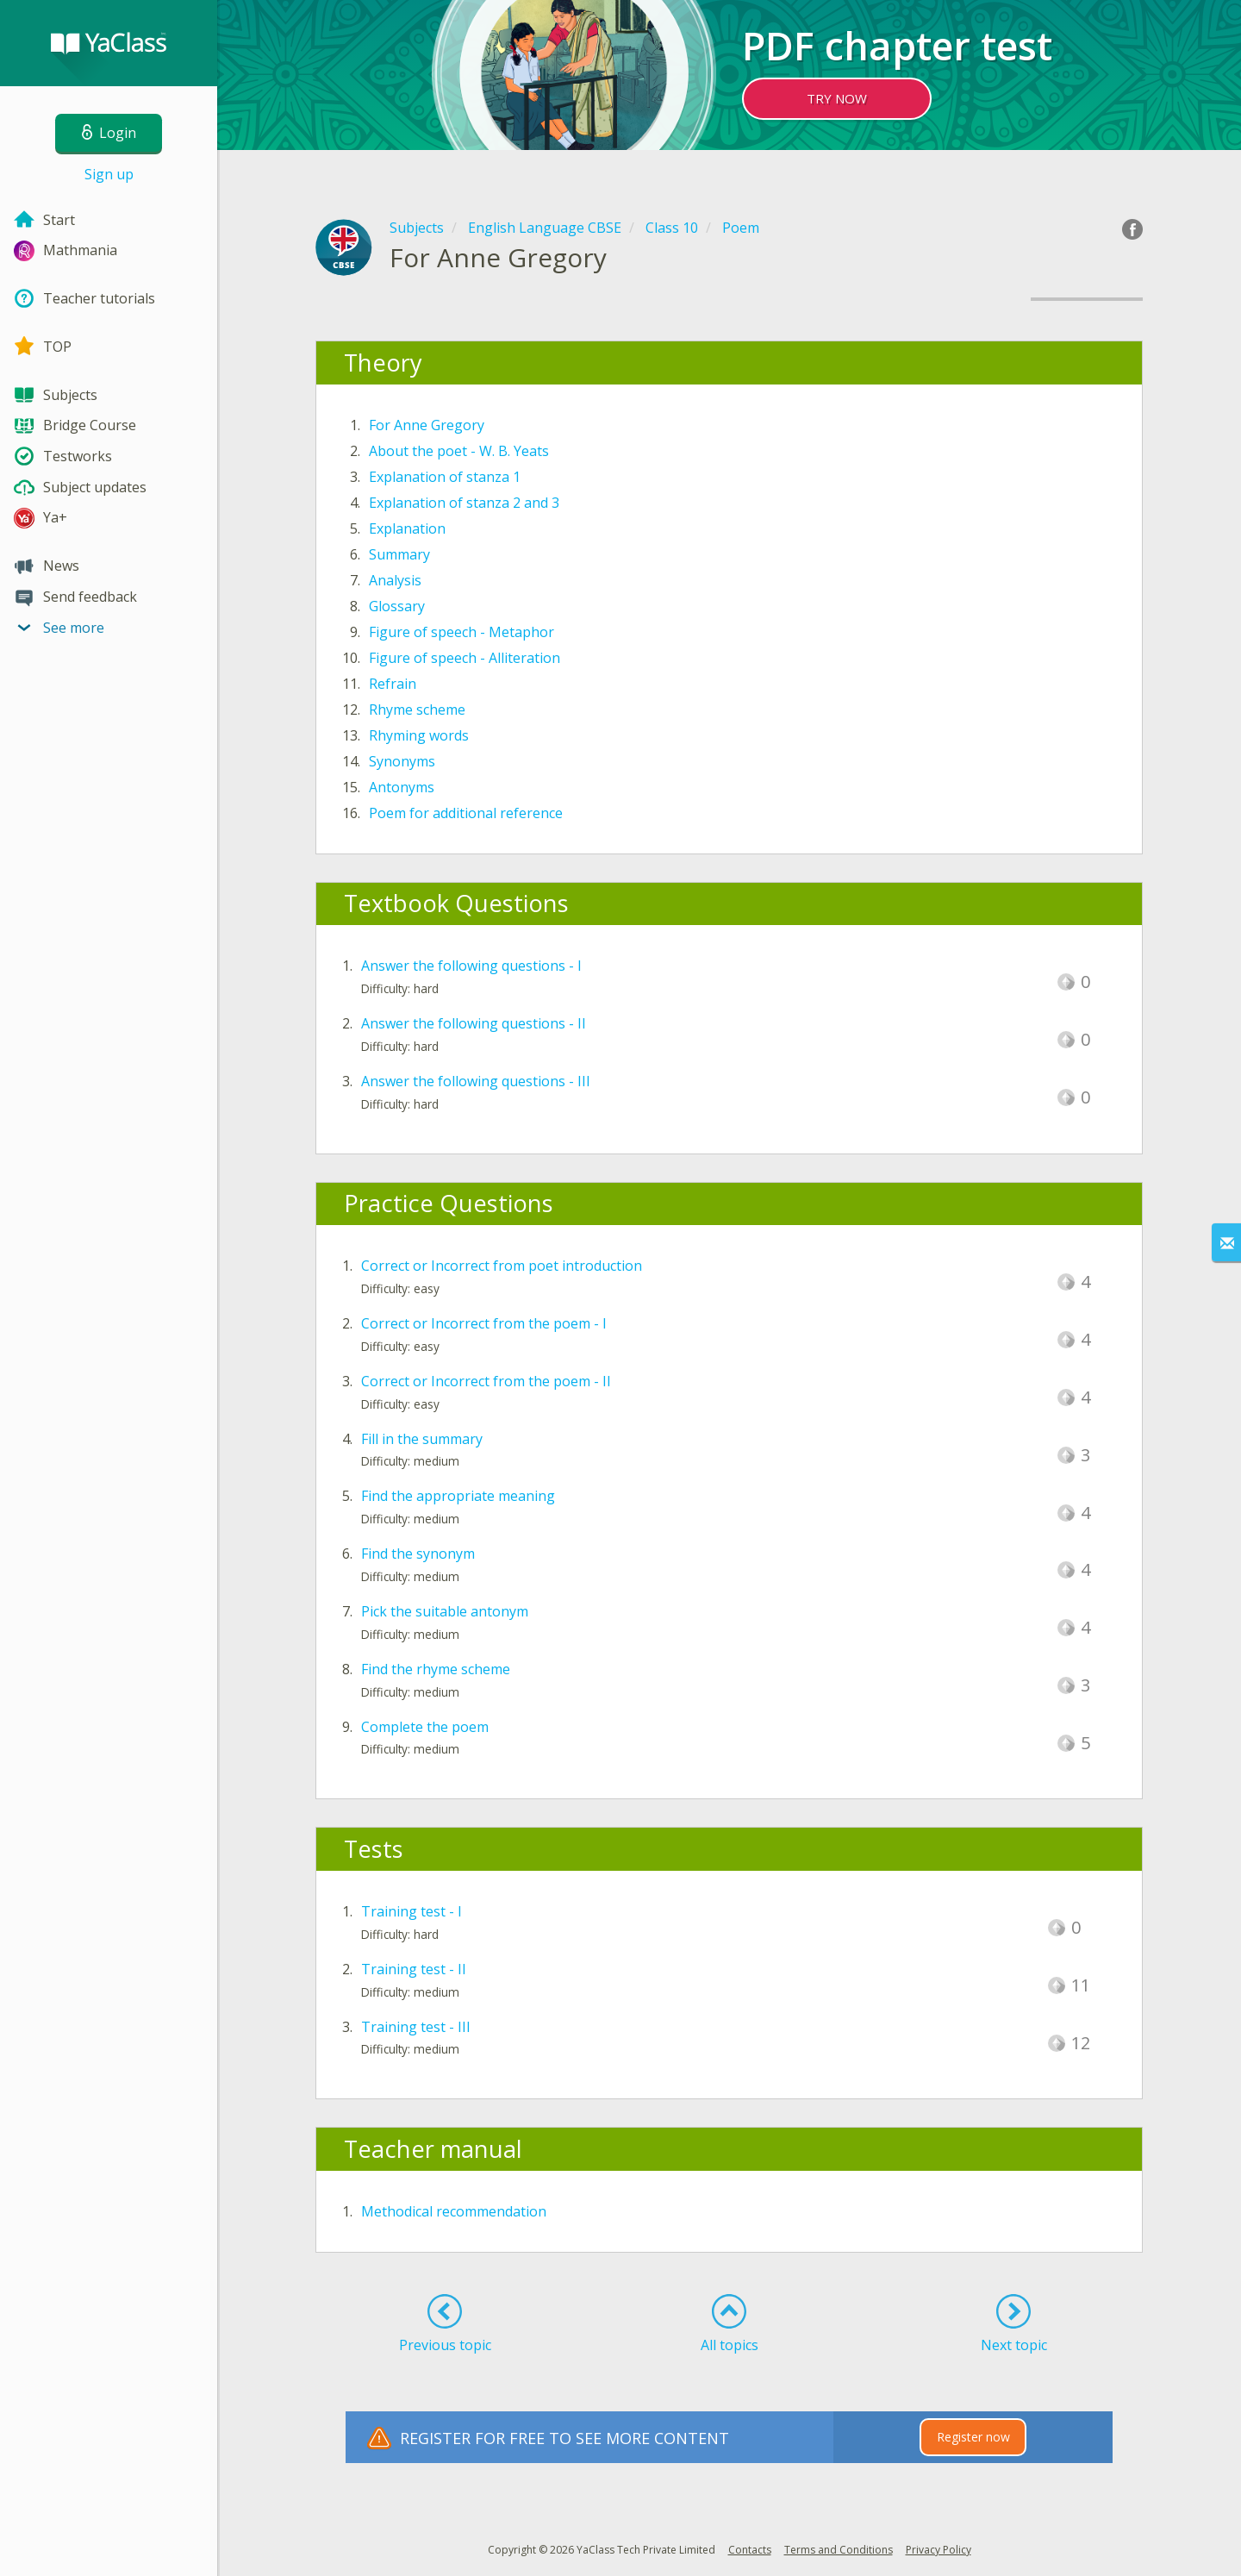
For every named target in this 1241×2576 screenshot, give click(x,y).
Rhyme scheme (417, 709)
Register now (973, 2437)
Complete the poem (425, 1726)
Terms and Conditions (838, 2549)
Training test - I (411, 1911)
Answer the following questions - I (471, 965)
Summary (399, 554)
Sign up (109, 174)
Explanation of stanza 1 (445, 476)
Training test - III (416, 2026)
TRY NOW (837, 98)
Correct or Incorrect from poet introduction (501, 1265)
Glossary (397, 606)
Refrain (392, 683)
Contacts (749, 2549)
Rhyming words (419, 735)
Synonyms (402, 761)
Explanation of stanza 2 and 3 (464, 502)
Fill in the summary (422, 1438)
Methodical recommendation (453, 2211)
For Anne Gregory (426, 425)
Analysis (395, 580)
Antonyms (401, 787)
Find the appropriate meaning (458, 1495)
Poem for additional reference (466, 812)
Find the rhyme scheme (435, 1669)
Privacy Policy (938, 2549)
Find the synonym (418, 1553)
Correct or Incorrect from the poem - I (484, 1323)
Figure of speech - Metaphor (461, 631)
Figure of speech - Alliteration (464, 657)
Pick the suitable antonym (444, 1611)
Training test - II (413, 1969)
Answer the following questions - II (473, 1023)
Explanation (407, 528)
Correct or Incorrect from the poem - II (486, 1381)
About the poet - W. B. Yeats (459, 450)
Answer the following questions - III (475, 1081)
